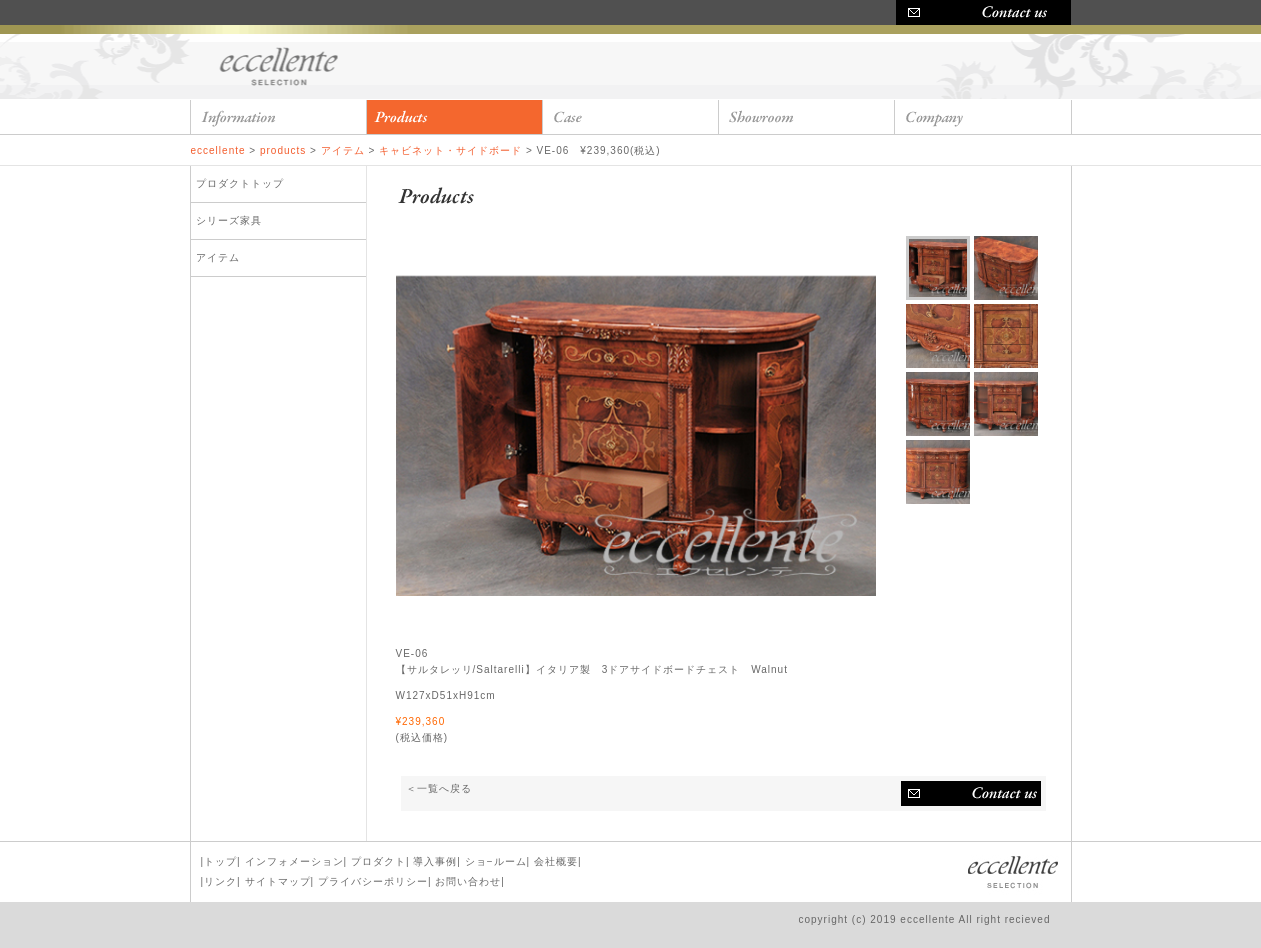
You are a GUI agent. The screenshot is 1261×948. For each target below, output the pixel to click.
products (455, 117)
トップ (220, 861)
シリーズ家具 (229, 220)
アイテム (218, 257)
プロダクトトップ (240, 183)
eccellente (281, 65)
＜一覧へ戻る (439, 788)
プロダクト (378, 861)
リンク (220, 881)
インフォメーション (294, 861)
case (631, 117)
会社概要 (556, 861)
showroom (807, 117)
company (983, 117)
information (279, 117)
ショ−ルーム (496, 861)
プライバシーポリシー (373, 881)
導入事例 (435, 861)
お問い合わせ (971, 793)
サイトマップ (278, 881)
